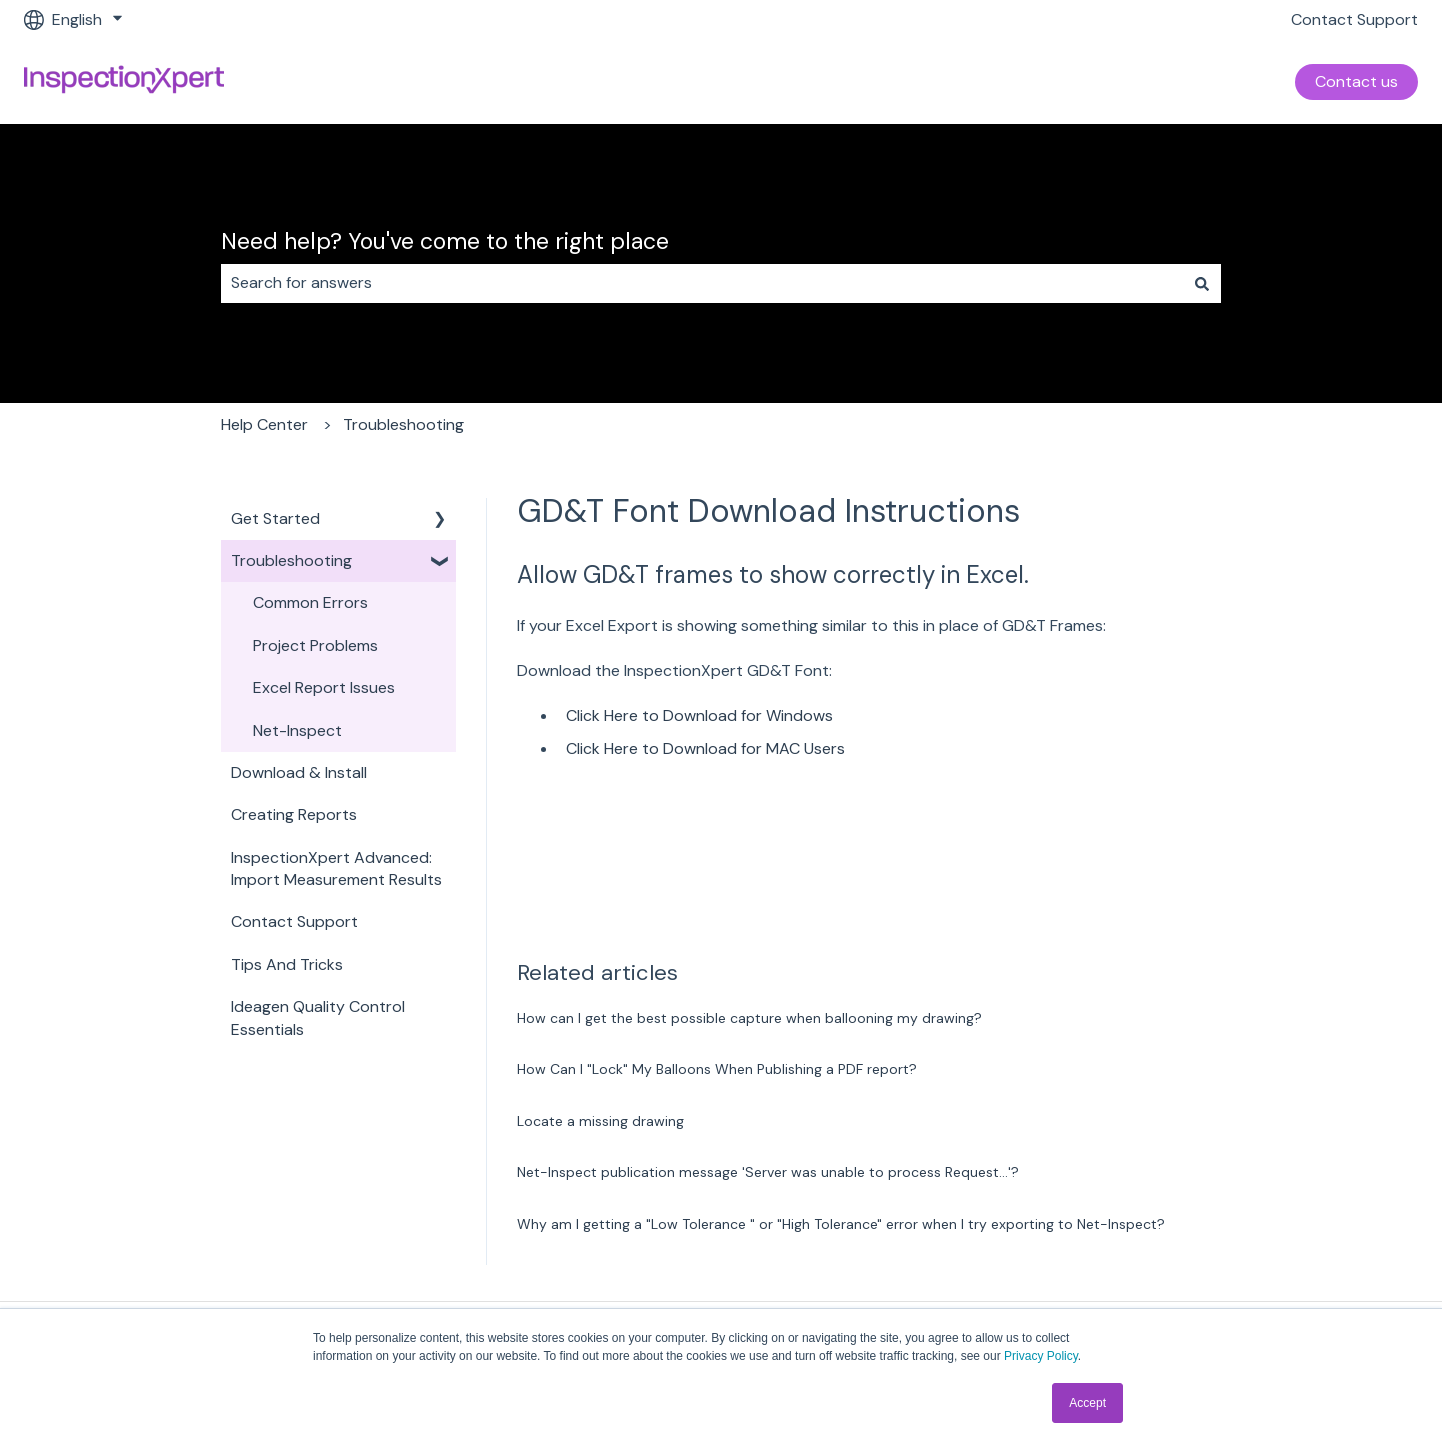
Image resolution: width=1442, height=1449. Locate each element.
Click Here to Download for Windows (699, 715)
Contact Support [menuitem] (294, 921)
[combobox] (702, 283)
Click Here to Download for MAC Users (705, 748)
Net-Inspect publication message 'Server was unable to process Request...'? (768, 1172)
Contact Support (1354, 19)
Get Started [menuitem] (275, 518)
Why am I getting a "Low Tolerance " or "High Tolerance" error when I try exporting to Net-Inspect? (841, 1224)
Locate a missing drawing (600, 1121)
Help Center (264, 424)
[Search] (1202, 283)
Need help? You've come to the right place (445, 241)
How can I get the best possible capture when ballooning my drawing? (749, 1018)
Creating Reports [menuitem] (294, 814)
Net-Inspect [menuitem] (297, 730)
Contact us (1356, 81)
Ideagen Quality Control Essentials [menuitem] (318, 1017)
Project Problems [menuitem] (315, 645)
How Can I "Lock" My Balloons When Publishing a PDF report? (717, 1069)
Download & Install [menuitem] (299, 772)
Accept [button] (1087, 1403)
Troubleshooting (403, 424)
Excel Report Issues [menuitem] (324, 687)
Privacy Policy (1041, 1356)
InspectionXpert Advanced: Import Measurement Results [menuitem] (336, 868)
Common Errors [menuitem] (310, 602)
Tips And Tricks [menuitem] (287, 964)
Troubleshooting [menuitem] (291, 560)
